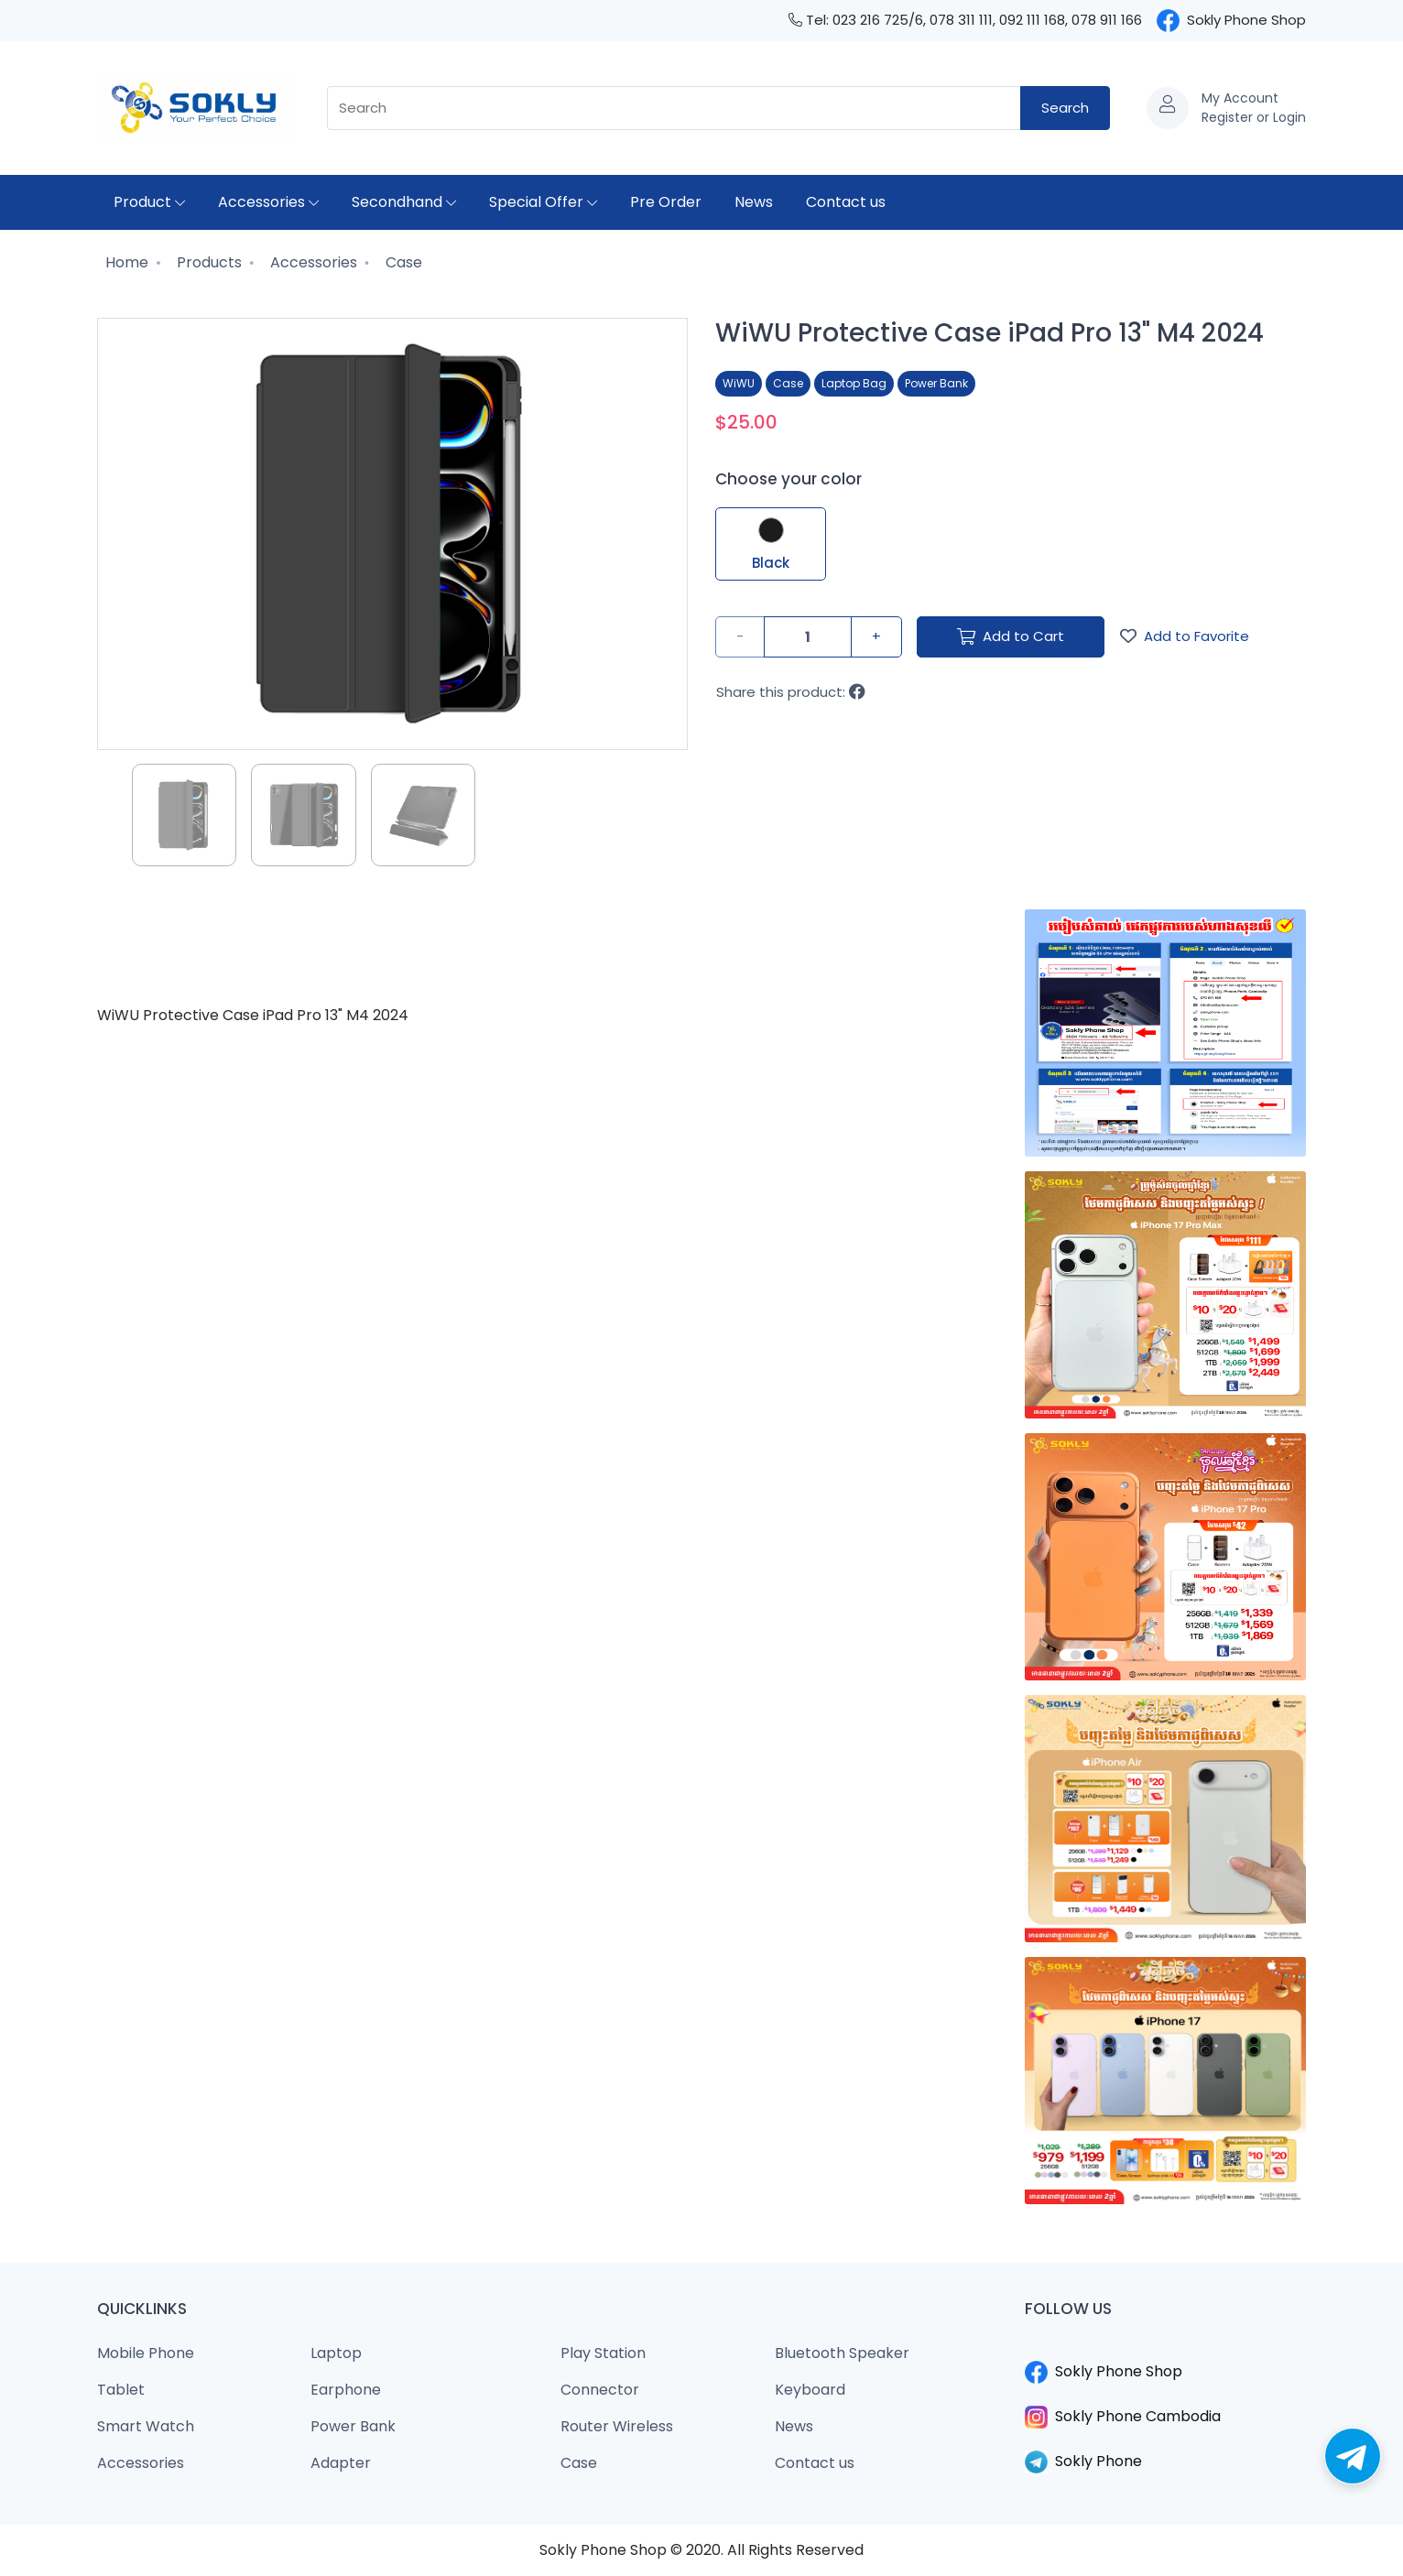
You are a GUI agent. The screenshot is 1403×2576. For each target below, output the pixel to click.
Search (1065, 107)
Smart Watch (145, 2426)
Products (207, 262)
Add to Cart (1010, 636)
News (753, 201)
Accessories (268, 201)
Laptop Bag (853, 383)
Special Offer (543, 201)
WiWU (739, 383)
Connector (599, 2389)
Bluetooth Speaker (842, 2353)
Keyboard (810, 2389)
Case (402, 262)
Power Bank (936, 383)
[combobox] (674, 108)
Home (125, 262)
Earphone (345, 2389)
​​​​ (1166, 2350)
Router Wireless (616, 2426)
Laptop (336, 2353)
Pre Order (666, 201)
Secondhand (404, 201)
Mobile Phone (145, 2353)
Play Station (603, 2353)
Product (149, 201)
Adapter (340, 2462)
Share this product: (790, 691)
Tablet (121, 2389)
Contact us (846, 201)
